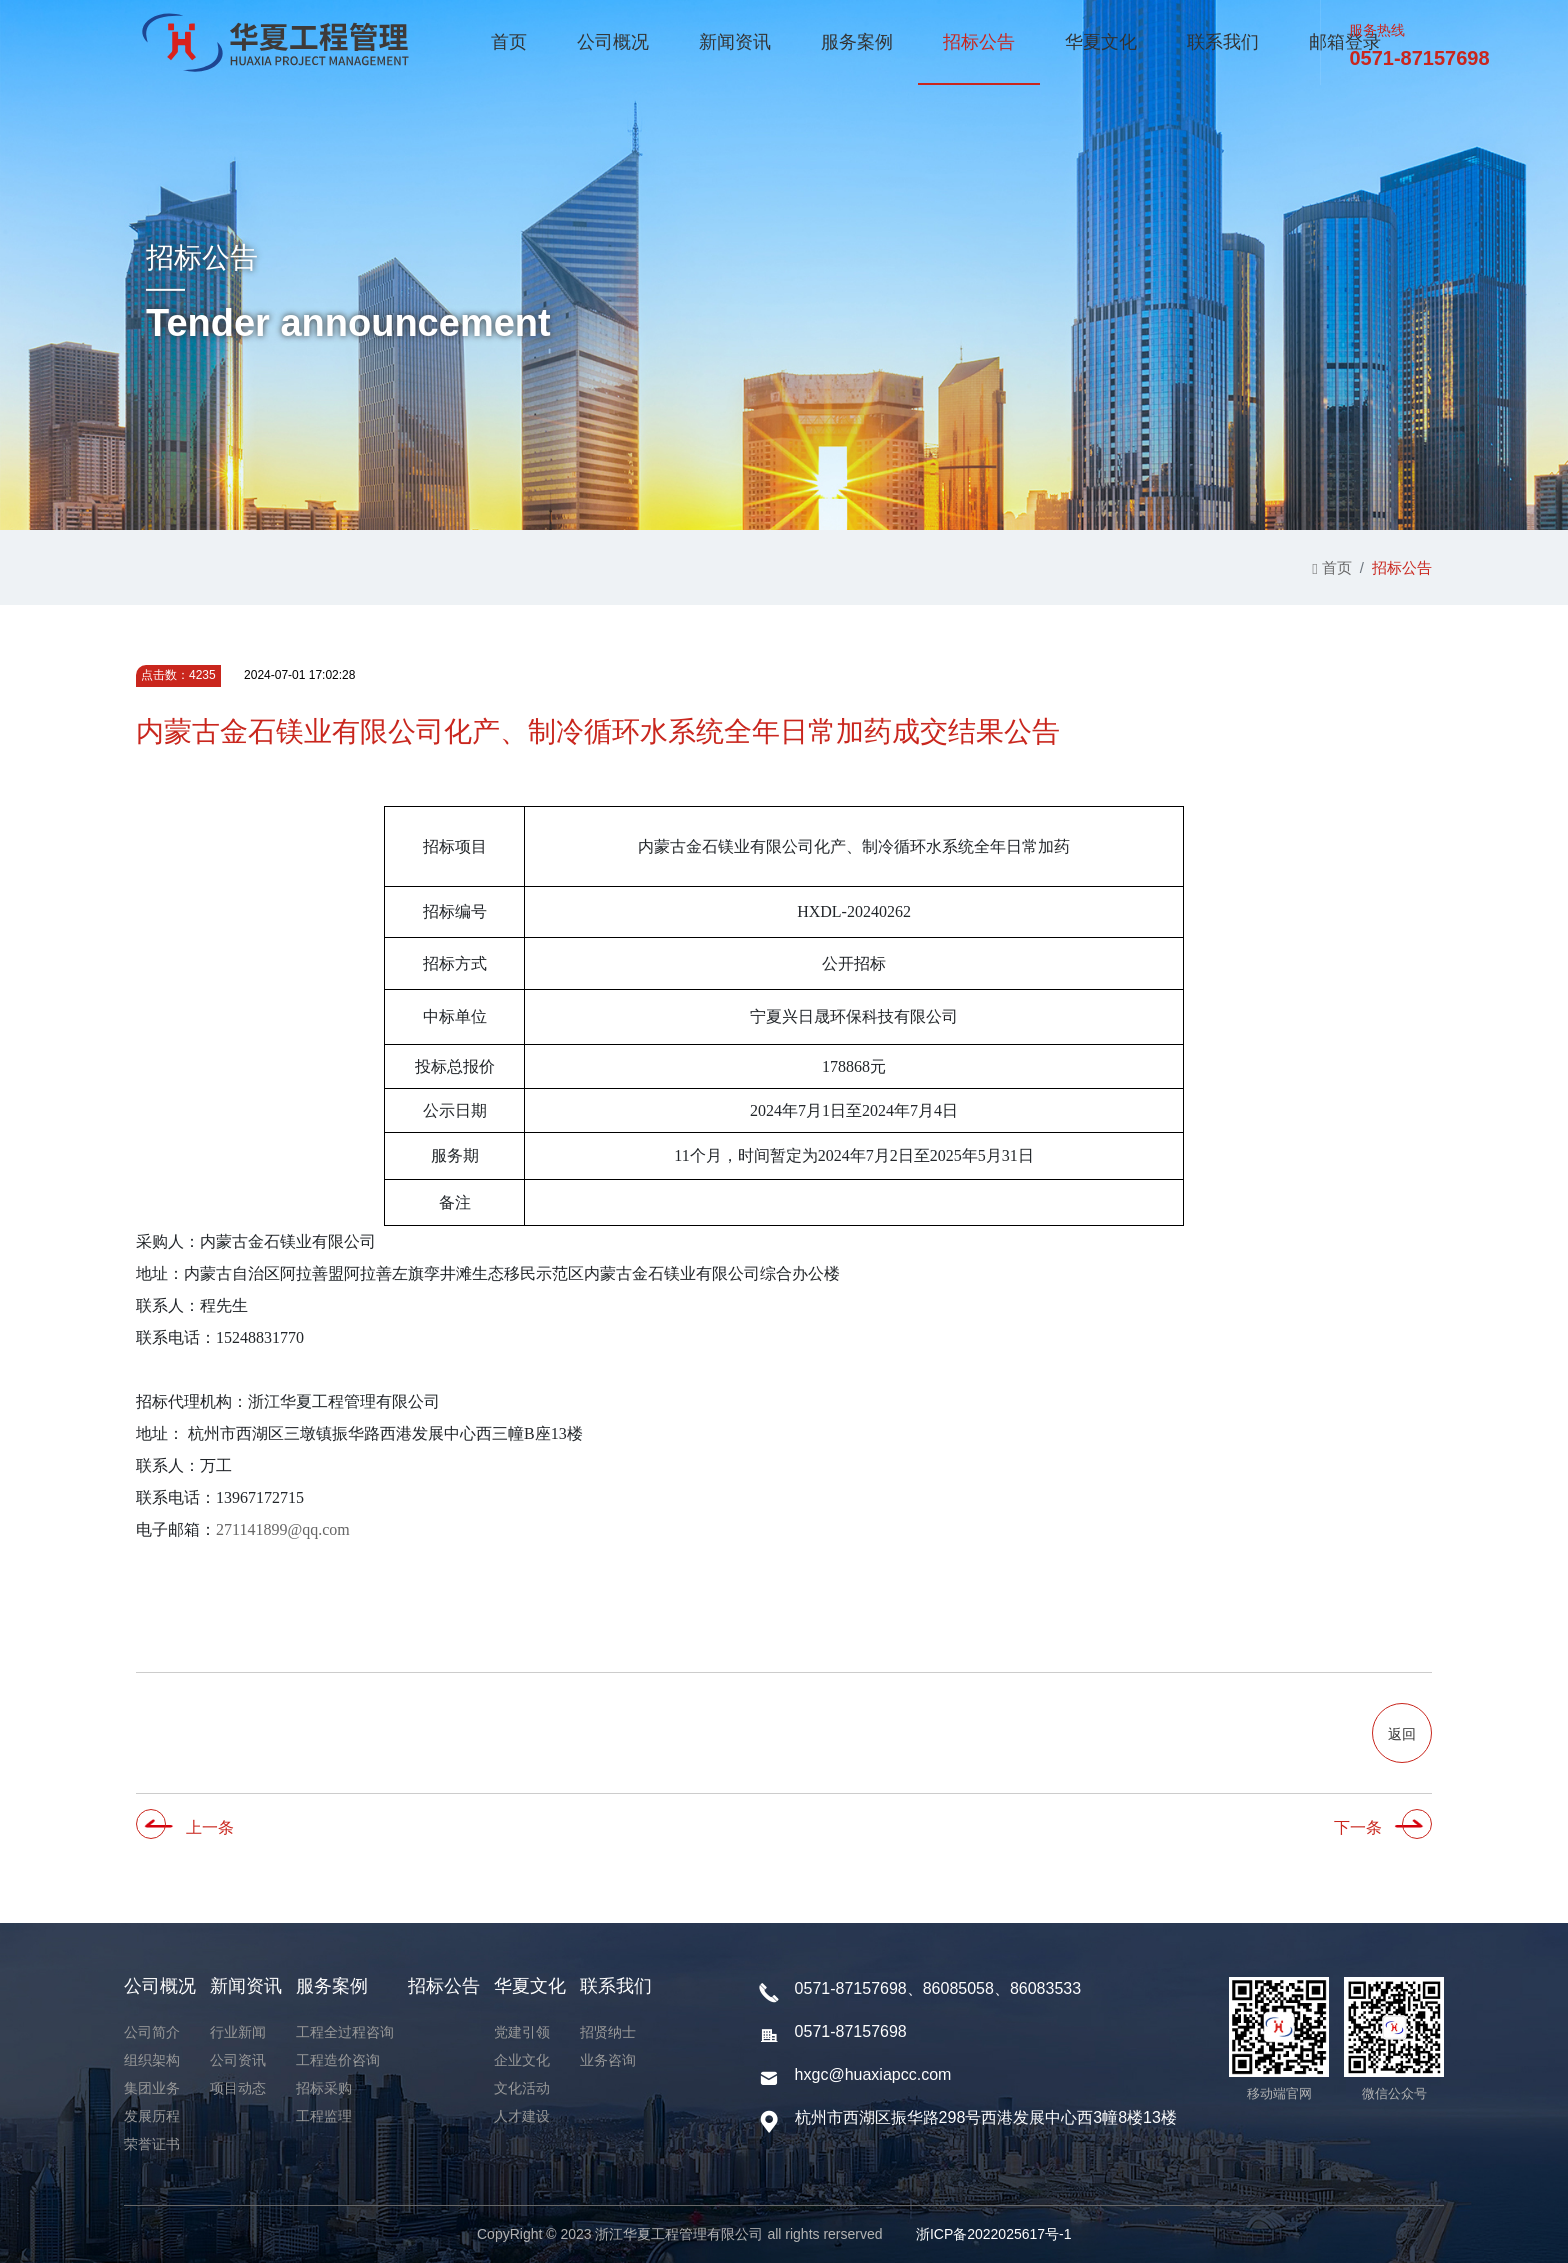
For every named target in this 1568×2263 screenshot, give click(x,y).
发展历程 (152, 2116)
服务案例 (857, 42)
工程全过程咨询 (345, 2032)
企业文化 (522, 2060)
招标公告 (979, 42)
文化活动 (522, 2088)
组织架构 (152, 2060)
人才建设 (522, 2116)
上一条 (210, 1827)
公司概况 (613, 42)
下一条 (1358, 1827)
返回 (1402, 1734)
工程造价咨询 (338, 2060)
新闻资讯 (735, 42)
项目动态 (238, 2088)
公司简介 (152, 2032)
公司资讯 (238, 2060)
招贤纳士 (608, 2032)
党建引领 (522, 2032)
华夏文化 (1101, 42)
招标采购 (324, 2088)
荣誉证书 (152, 2144)
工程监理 (324, 2116)
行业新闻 (238, 2032)
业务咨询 (608, 2060)
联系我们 (1223, 42)
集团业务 (152, 2088)
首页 (509, 42)
